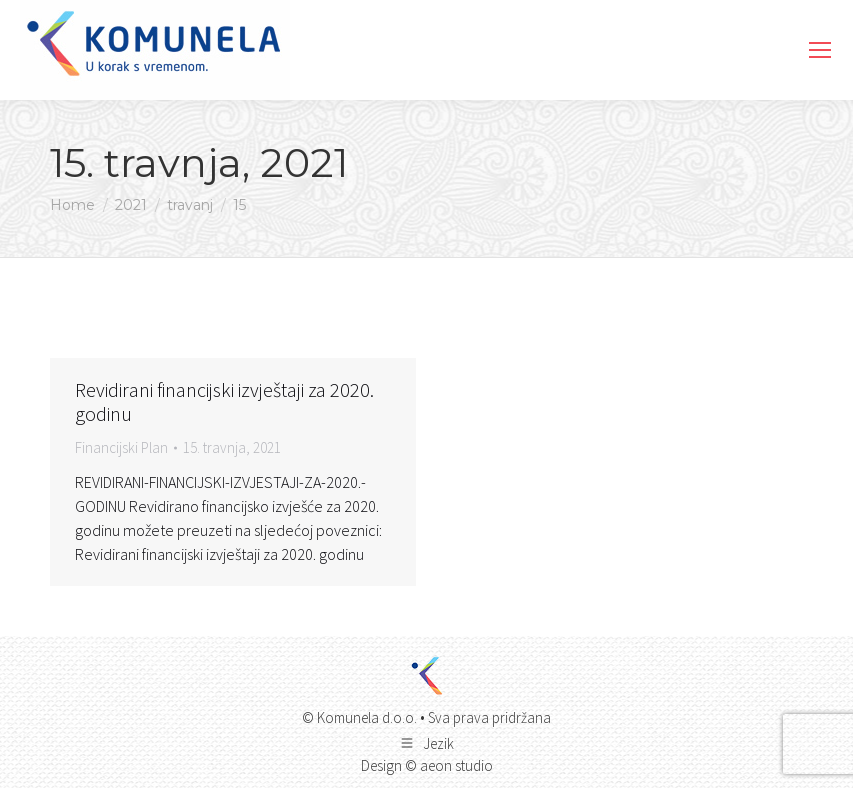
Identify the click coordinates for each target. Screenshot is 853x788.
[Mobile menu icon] (820, 50)
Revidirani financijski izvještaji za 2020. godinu (224, 401)
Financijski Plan (121, 447)
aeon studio (456, 765)
